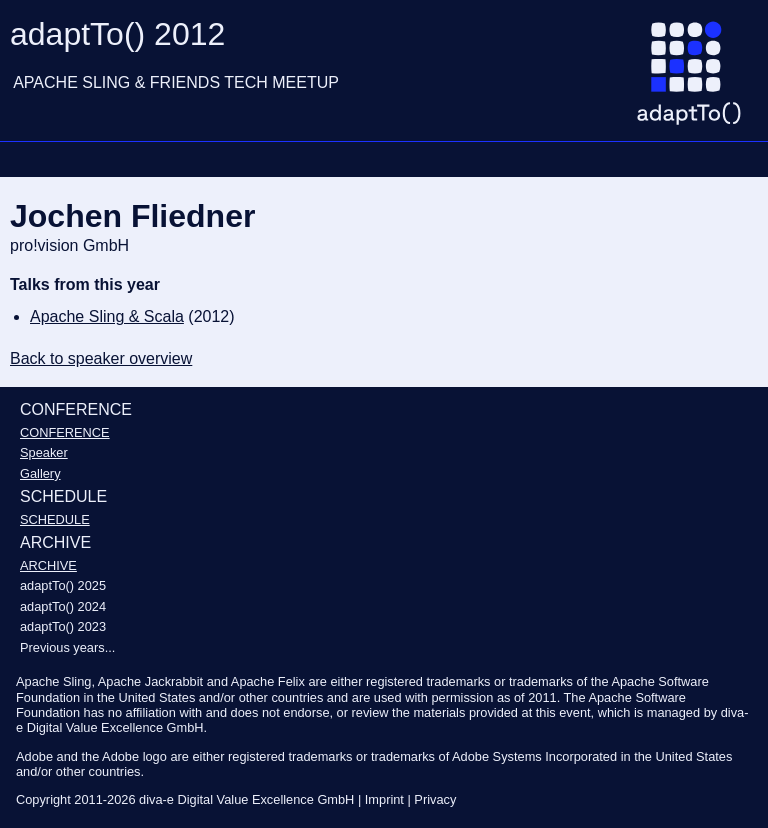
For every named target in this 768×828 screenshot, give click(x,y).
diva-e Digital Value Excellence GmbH (246, 799)
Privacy (435, 799)
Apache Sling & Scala (107, 316)
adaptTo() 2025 (63, 585)
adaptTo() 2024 (63, 606)
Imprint (384, 799)
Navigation (25, 159)
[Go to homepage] (696, 81)
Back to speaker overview (101, 358)
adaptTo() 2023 (63, 626)
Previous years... (67, 647)
